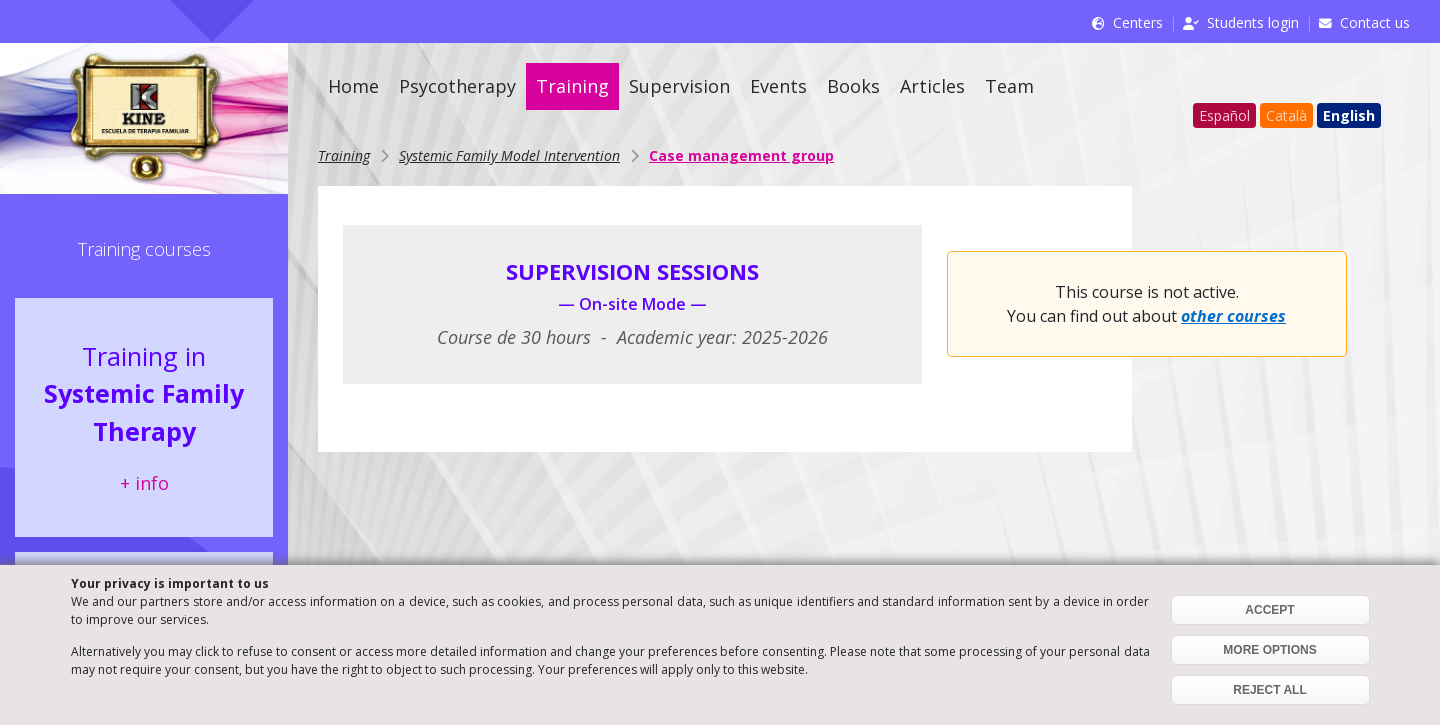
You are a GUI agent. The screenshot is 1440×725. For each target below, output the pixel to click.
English (1349, 115)
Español (1224, 115)
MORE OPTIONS (1269, 650)
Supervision (679, 86)
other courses (1233, 316)
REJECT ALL (1270, 690)
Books (853, 86)
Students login (1253, 22)
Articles (932, 86)
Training (572, 86)
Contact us (1375, 22)
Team (1009, 86)
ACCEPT (1269, 610)
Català (1286, 115)
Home (353, 86)
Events (778, 86)
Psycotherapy (457, 86)
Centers (1138, 22)
